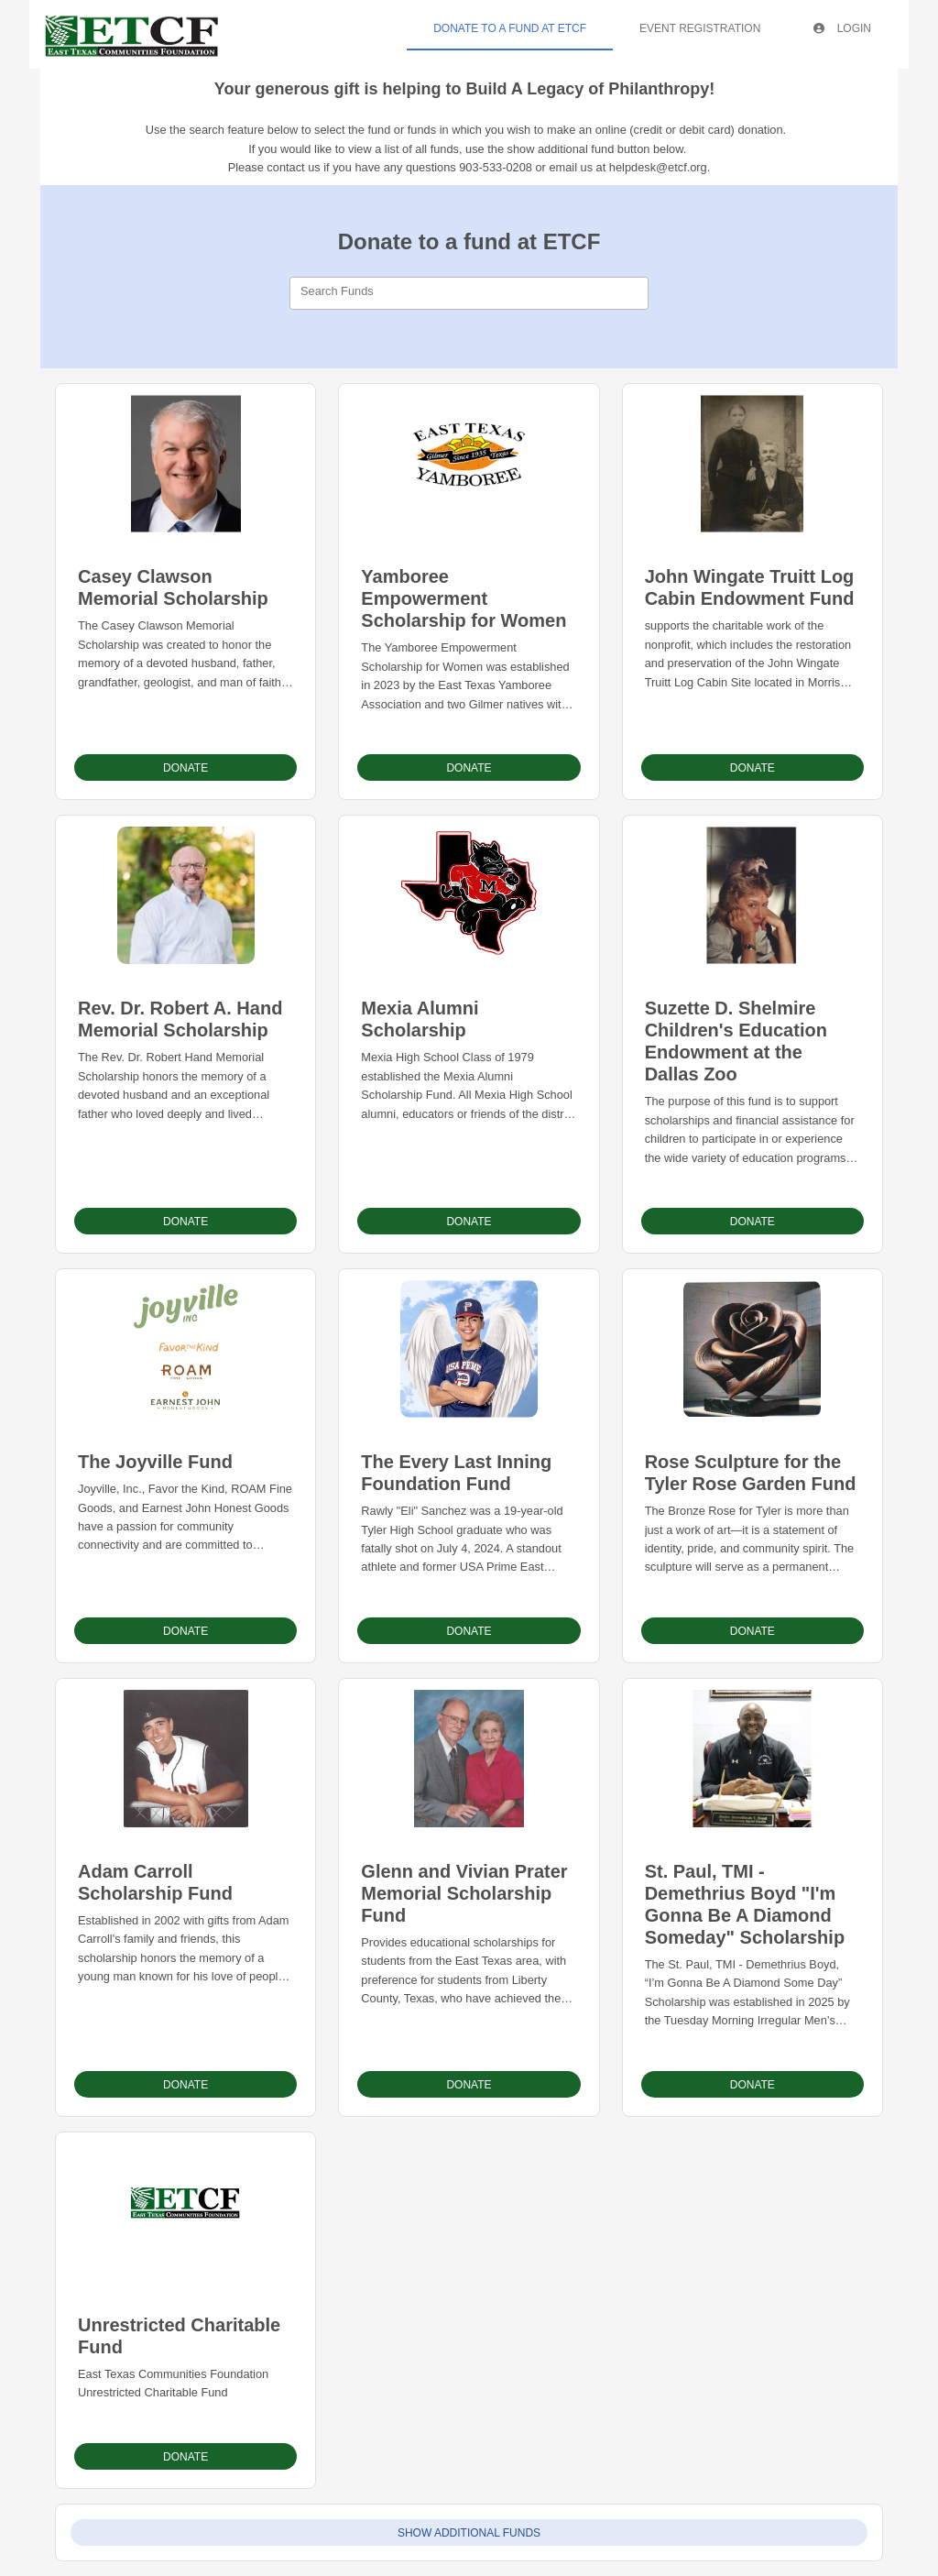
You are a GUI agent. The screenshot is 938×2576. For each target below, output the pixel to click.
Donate (185, 768)
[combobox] (469, 293)
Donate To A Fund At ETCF (509, 28)
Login (842, 28)
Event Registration (699, 28)
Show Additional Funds (469, 2533)
